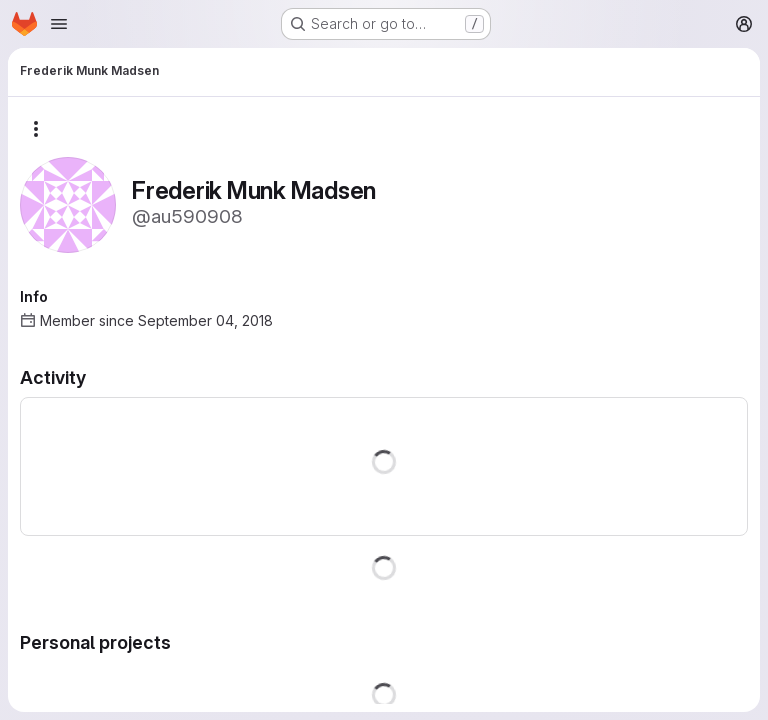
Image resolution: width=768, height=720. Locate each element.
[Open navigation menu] (59, 24)
